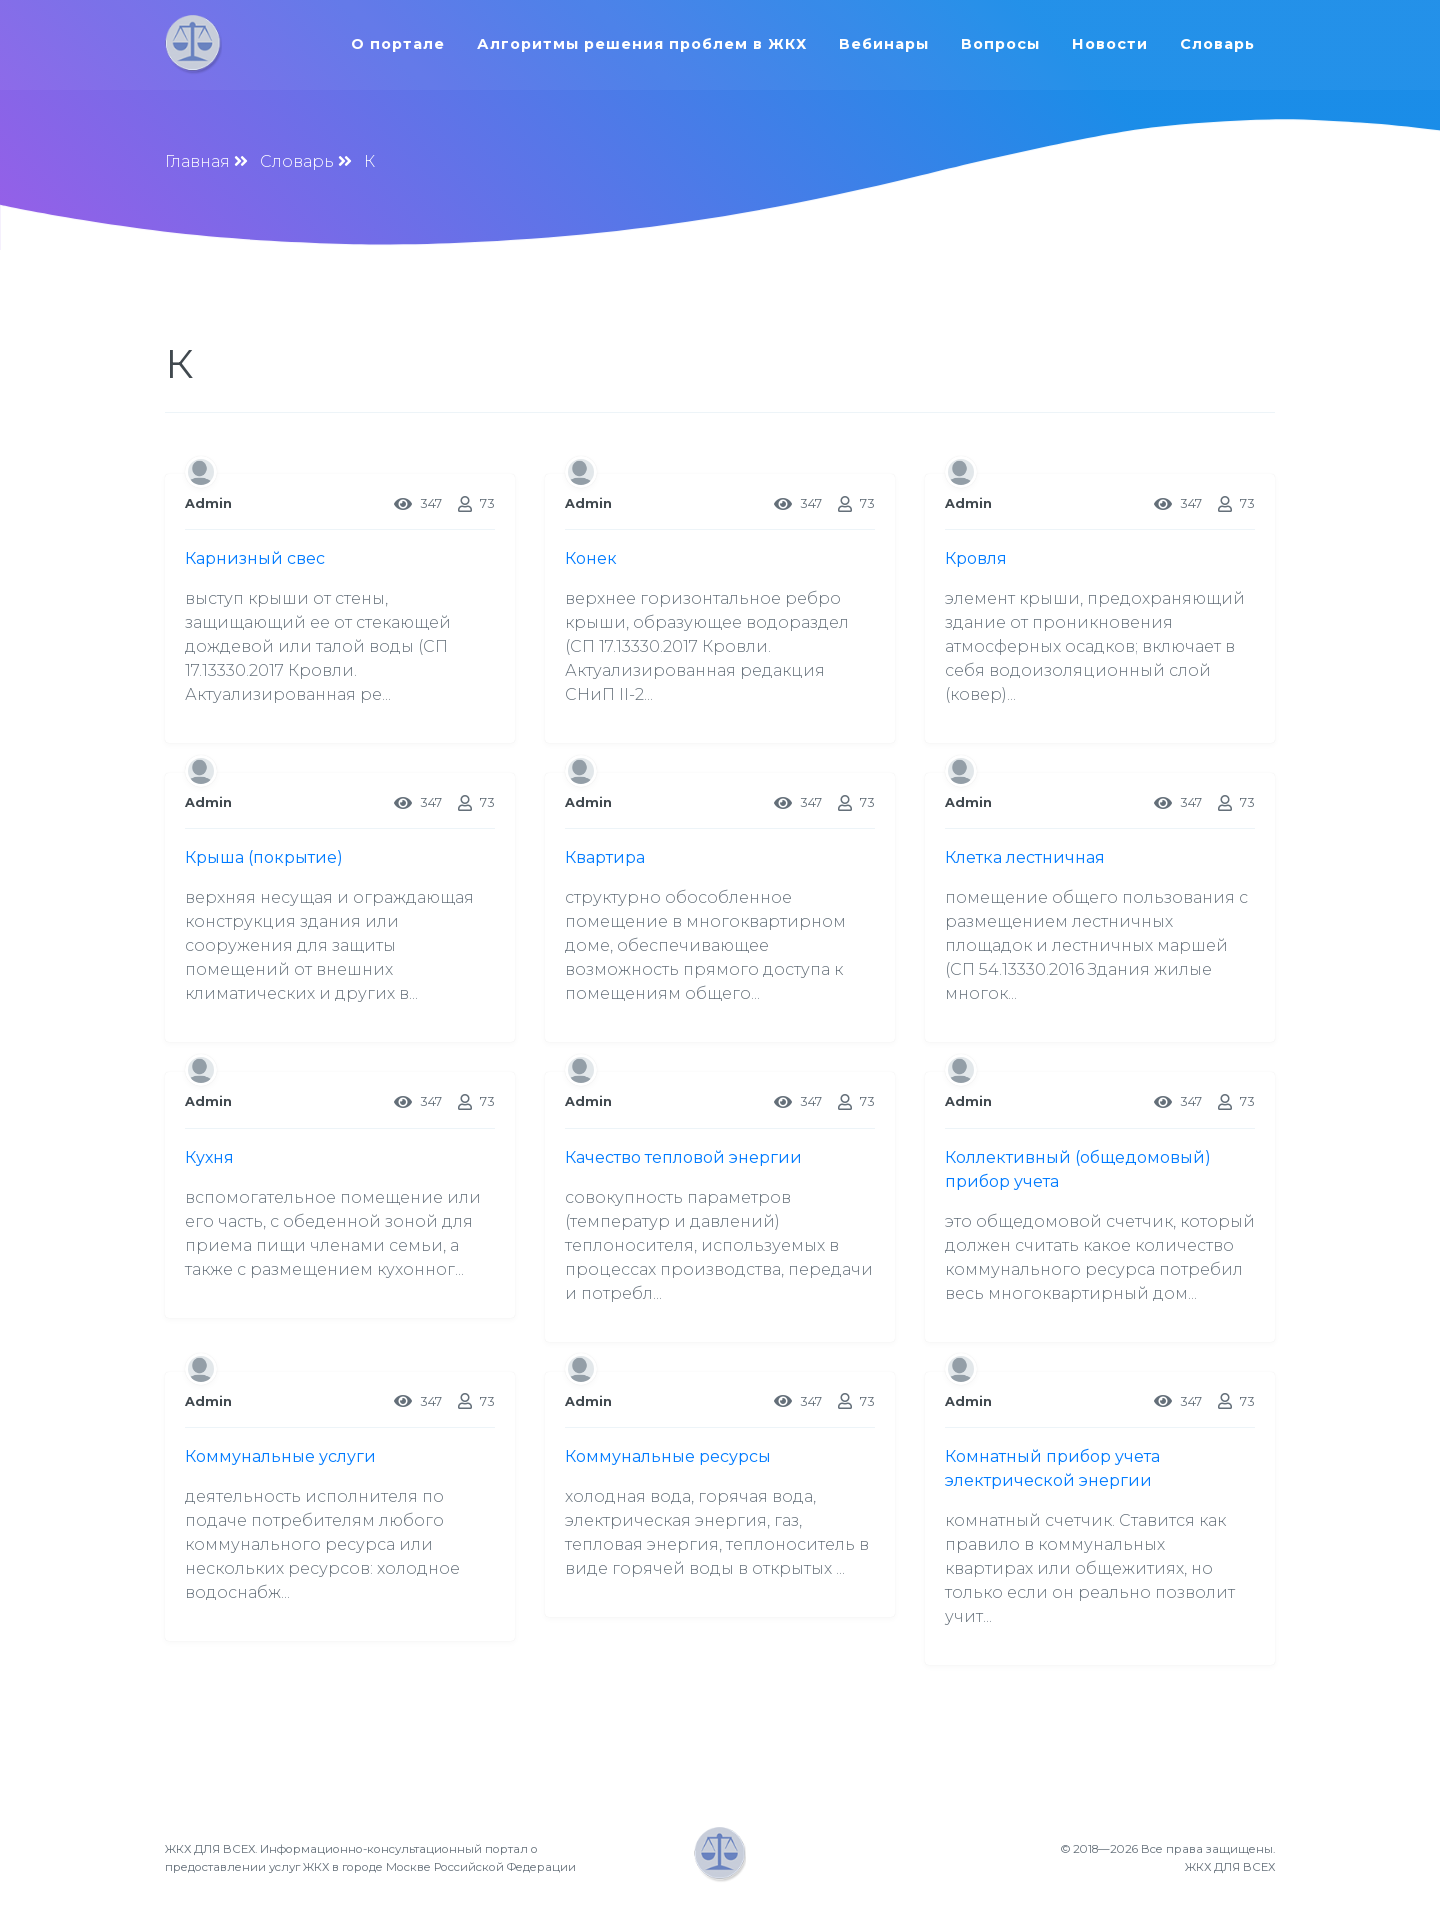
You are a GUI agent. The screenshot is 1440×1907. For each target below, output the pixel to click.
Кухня (209, 1157)
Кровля (976, 558)
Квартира (605, 857)
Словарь (1221, 44)
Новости (1114, 44)
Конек (591, 558)
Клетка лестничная (1025, 857)
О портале (402, 44)
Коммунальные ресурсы (668, 1456)
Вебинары (888, 44)
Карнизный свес (255, 558)
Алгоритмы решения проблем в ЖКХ (646, 44)
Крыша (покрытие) (264, 857)
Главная (197, 161)
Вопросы (1004, 44)
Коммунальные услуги (280, 1456)
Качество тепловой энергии (683, 1157)
